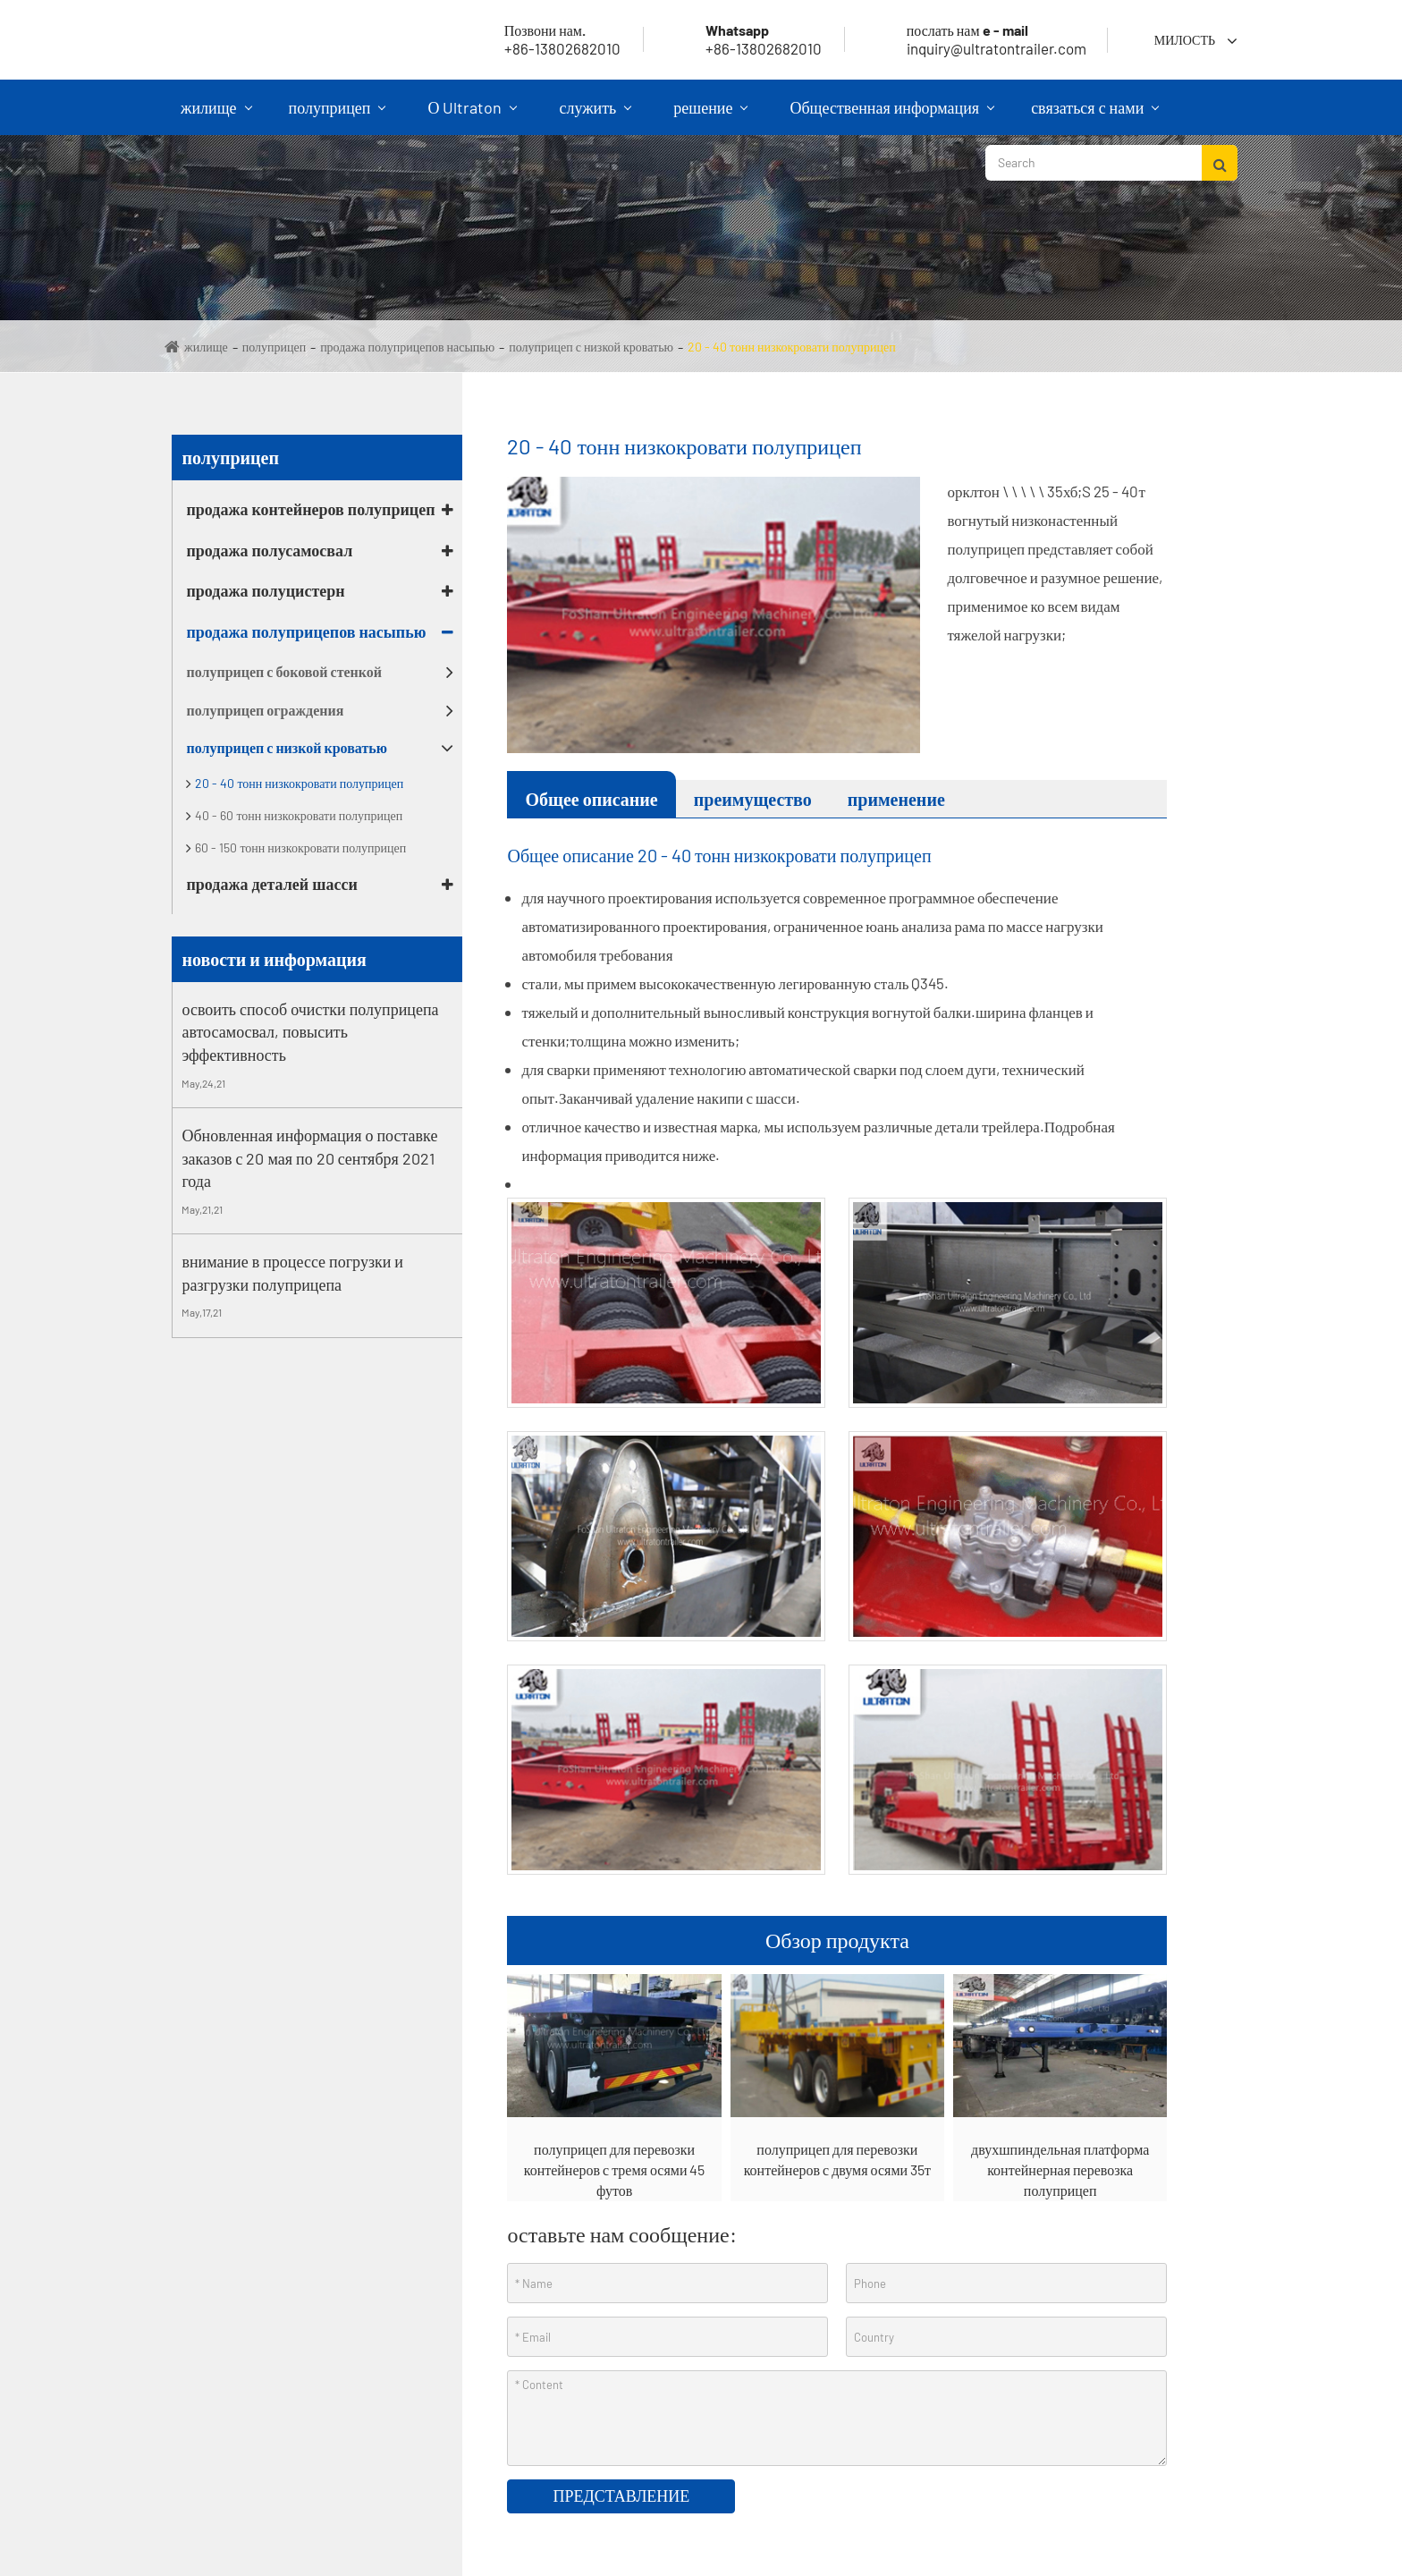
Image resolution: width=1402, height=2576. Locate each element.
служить (595, 116)
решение (710, 116)
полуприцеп (337, 116)
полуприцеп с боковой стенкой (284, 671)
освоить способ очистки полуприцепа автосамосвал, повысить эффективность (310, 1031)
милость (1184, 39)
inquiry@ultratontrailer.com (975, 39)
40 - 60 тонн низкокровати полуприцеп (298, 815)
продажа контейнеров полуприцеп (310, 509)
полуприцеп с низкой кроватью (591, 346)
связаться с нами (1095, 116)
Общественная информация (892, 116)
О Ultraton (472, 116)
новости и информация (274, 959)
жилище (216, 116)
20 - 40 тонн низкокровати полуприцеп (792, 346)
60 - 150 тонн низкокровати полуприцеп (300, 847)
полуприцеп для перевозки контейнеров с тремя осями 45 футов (614, 2169)
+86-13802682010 (742, 39)
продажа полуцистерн (265, 590)
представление (621, 2495)
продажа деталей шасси (271, 884)
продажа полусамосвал (269, 550)
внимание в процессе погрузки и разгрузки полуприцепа (292, 1272)
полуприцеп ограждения (264, 709)
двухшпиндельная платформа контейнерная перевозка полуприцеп (1060, 2169)
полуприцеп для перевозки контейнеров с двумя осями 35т (837, 2159)
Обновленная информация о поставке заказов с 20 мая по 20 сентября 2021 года (309, 1158)
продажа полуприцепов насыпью (407, 346)
